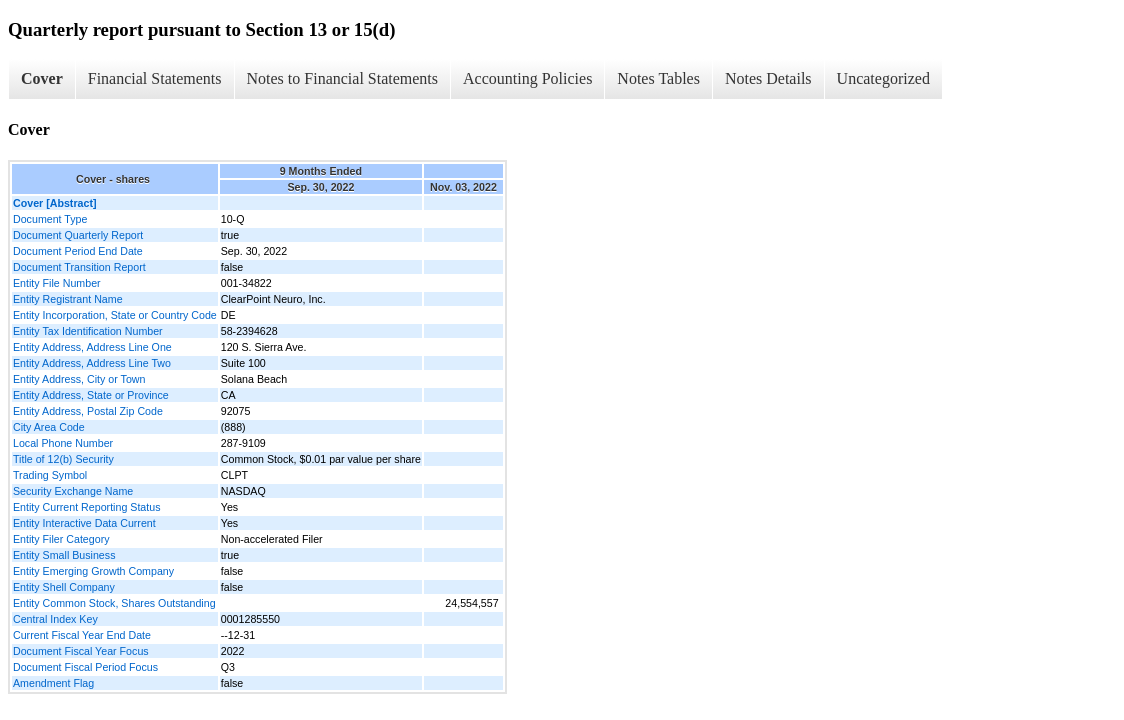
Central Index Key (55, 619)
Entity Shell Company (64, 587)
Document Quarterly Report (78, 235)
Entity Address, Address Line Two (92, 363)
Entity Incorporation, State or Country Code (115, 315)
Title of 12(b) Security (63, 459)
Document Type (50, 219)
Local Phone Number (63, 443)
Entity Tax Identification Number (88, 331)
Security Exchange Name (73, 491)
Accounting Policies (527, 78)
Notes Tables (658, 78)
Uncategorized (883, 78)
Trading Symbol (50, 475)
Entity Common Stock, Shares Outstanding (114, 603)
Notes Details (768, 78)
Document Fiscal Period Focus (85, 667)
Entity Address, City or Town (79, 379)
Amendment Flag (53, 683)
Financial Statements (155, 78)
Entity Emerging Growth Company (93, 571)
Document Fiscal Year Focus (81, 651)
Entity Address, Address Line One (92, 347)
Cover (42, 78)
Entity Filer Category (61, 539)
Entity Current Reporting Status (86, 507)
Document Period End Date (78, 251)
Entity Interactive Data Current (84, 523)
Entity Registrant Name (68, 299)
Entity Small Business (64, 555)
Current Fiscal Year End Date (82, 635)
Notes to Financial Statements (343, 78)
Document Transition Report (79, 267)
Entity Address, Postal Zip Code (88, 411)
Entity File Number (57, 283)
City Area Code (49, 427)
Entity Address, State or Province (91, 395)
